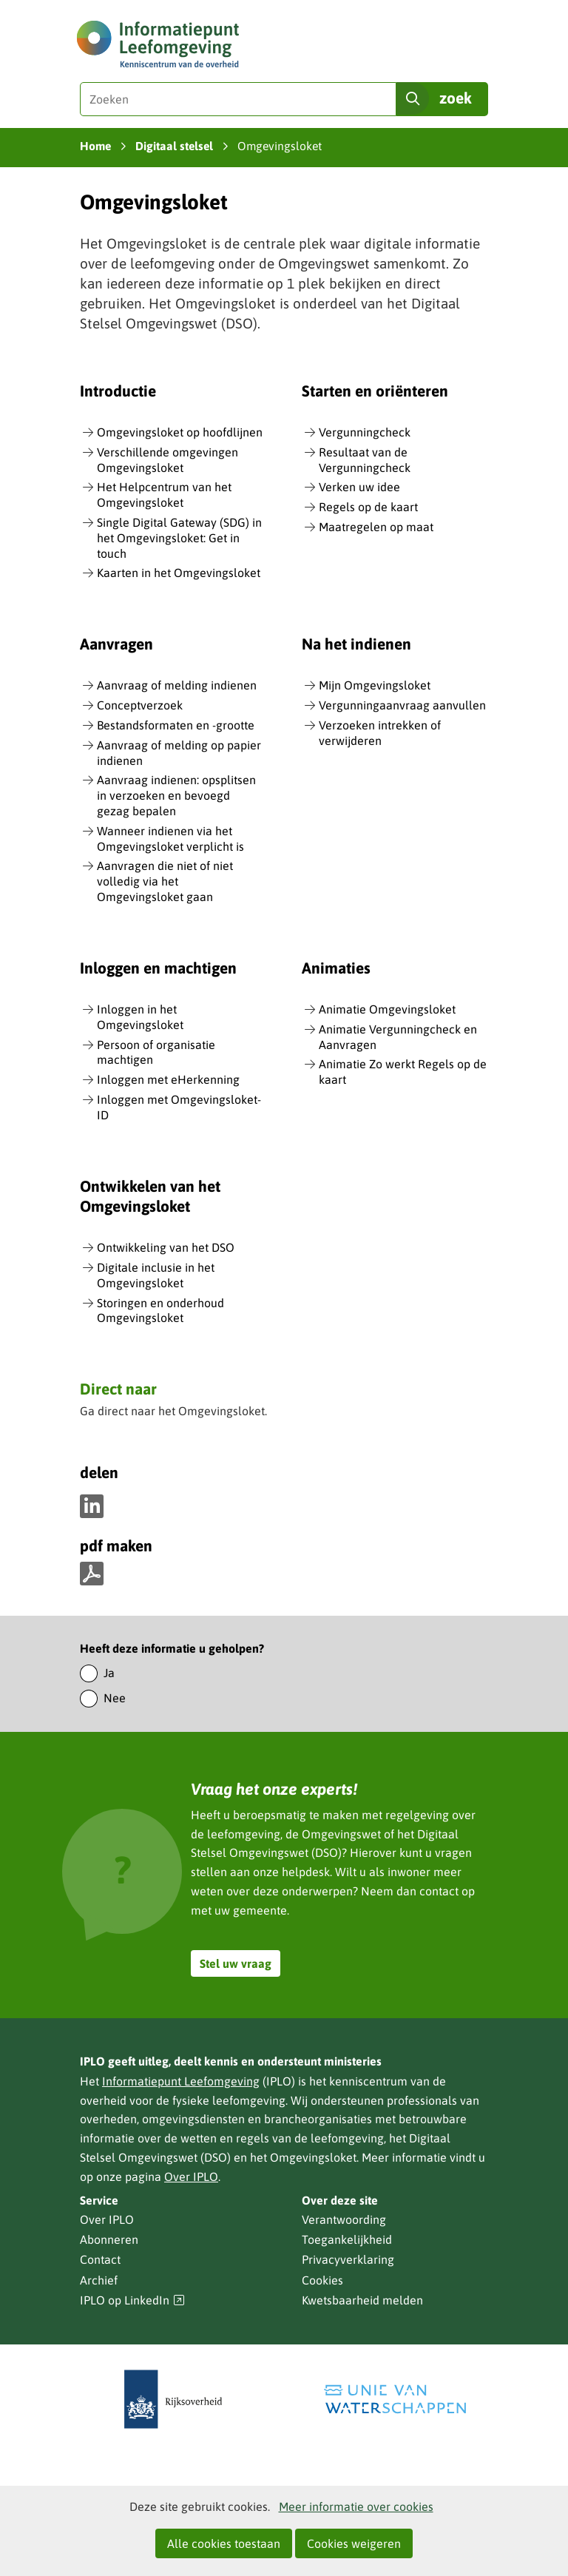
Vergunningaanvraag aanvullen (402, 705)
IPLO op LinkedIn (132, 2300)
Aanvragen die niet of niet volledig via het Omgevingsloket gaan (165, 881)
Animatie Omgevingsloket (387, 1009)
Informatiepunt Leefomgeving (181, 2081)
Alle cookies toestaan (223, 2543)
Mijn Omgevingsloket (374, 685)
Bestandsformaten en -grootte (175, 725)
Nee (115, 1698)
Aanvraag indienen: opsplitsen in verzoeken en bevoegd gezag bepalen (176, 795)
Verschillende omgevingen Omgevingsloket (167, 459)
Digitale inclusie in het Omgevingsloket (155, 1275)
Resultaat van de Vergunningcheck (364, 459)
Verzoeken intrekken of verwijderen (380, 732)
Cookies (322, 2280)
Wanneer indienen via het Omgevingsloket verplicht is (170, 838)
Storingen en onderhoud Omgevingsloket (160, 1310)
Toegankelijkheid (347, 2239)
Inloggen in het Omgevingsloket (140, 1016)
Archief (99, 2280)
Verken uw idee (359, 486)
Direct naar (118, 1390)
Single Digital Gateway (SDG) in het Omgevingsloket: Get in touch (179, 538)
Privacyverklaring (348, 2259)
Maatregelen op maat (376, 526)
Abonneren (109, 2239)
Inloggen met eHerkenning (168, 1079)
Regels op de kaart (368, 506)
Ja (109, 1672)
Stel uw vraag (235, 1963)
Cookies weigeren (354, 2543)
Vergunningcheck (364, 432)
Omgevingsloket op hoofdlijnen (180, 432)
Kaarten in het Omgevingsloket (178, 572)
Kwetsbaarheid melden (362, 2300)
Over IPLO (191, 2176)
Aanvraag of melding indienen (177, 685)
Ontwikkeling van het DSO (165, 1247)
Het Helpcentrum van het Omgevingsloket (164, 494)
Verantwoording (344, 2219)
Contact (100, 2259)
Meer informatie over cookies (356, 2506)
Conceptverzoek (140, 705)
